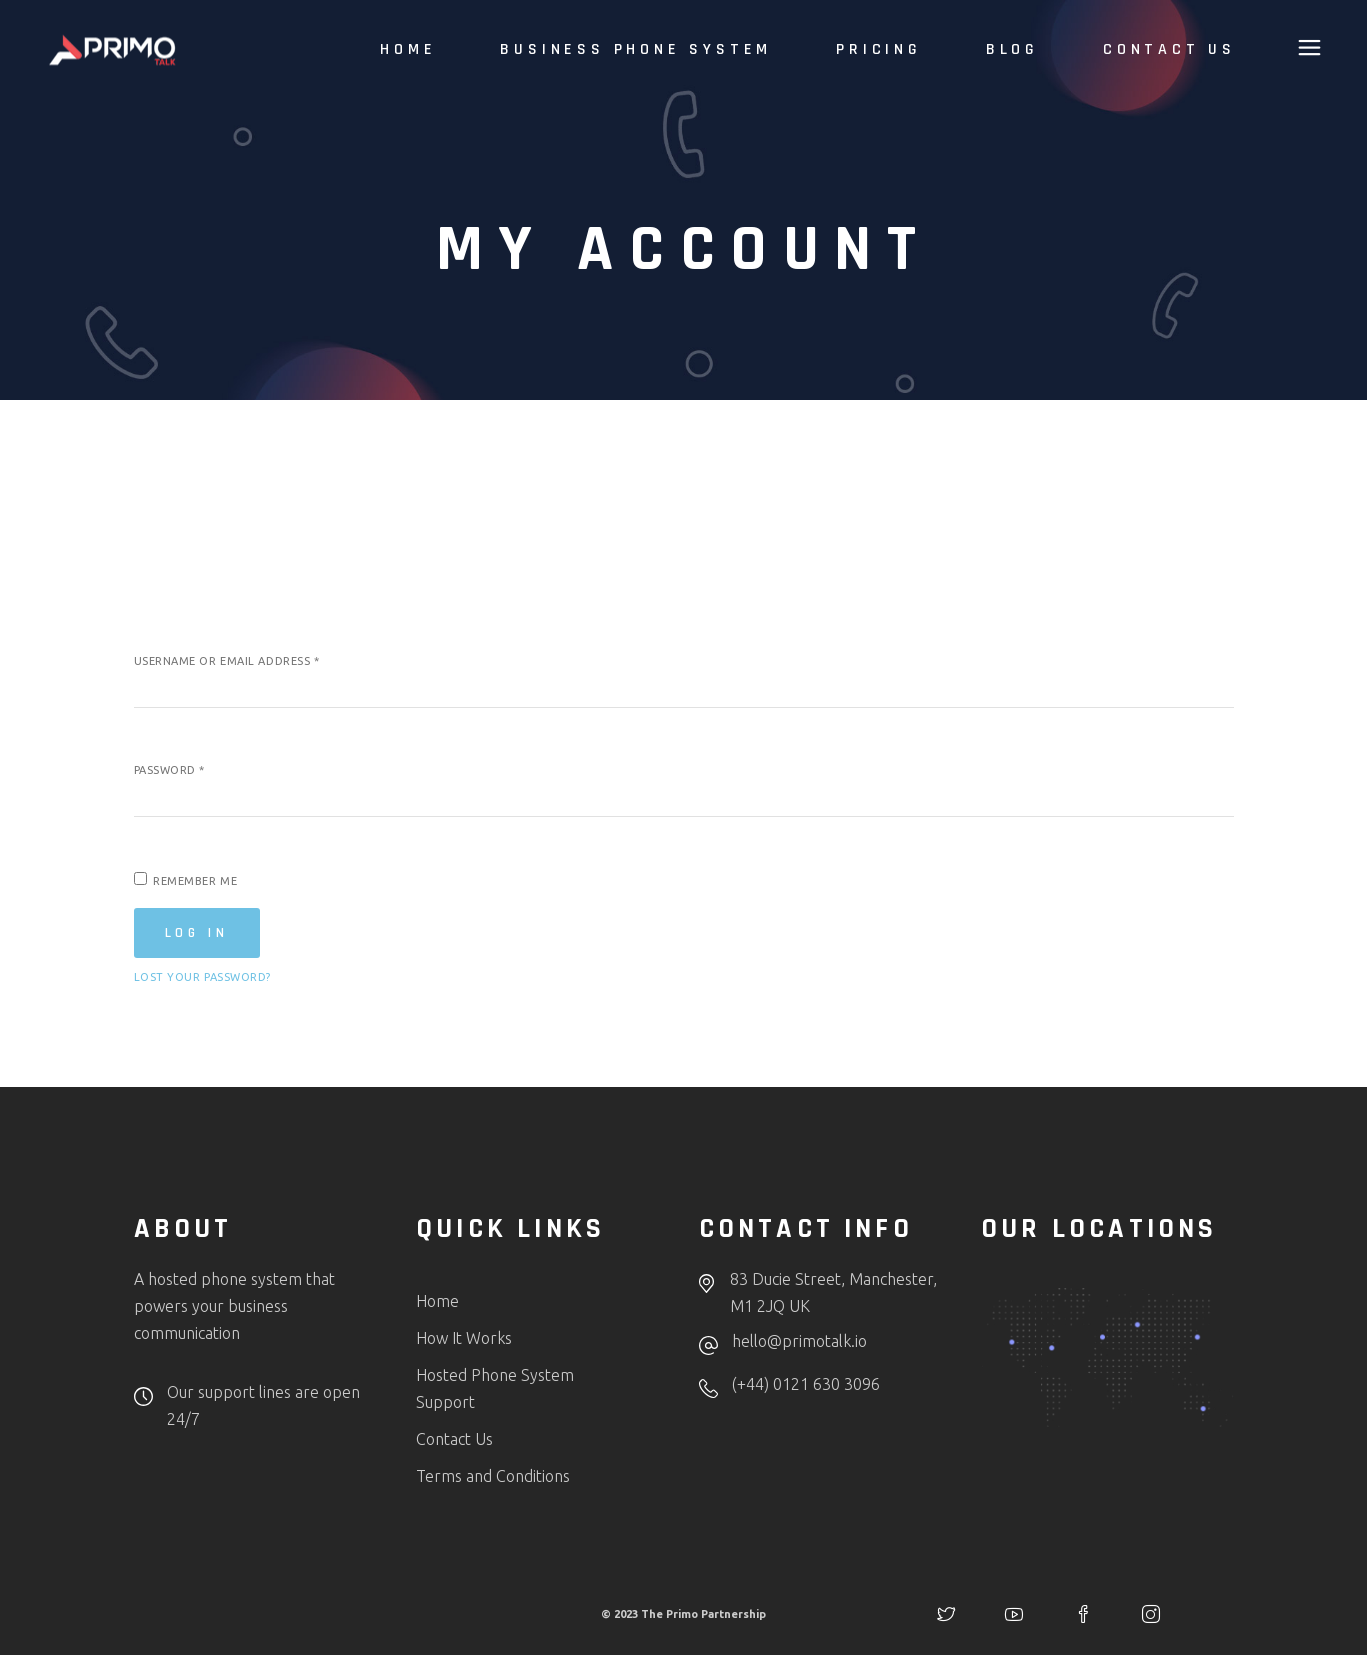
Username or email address (227, 661)
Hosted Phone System (495, 1375)
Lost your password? (202, 977)
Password (170, 770)
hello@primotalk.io (799, 1341)
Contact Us (454, 1439)
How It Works (464, 1338)
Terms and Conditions (493, 1476)
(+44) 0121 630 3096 (806, 1384)
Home (437, 1301)
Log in (197, 933)
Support (445, 1402)
